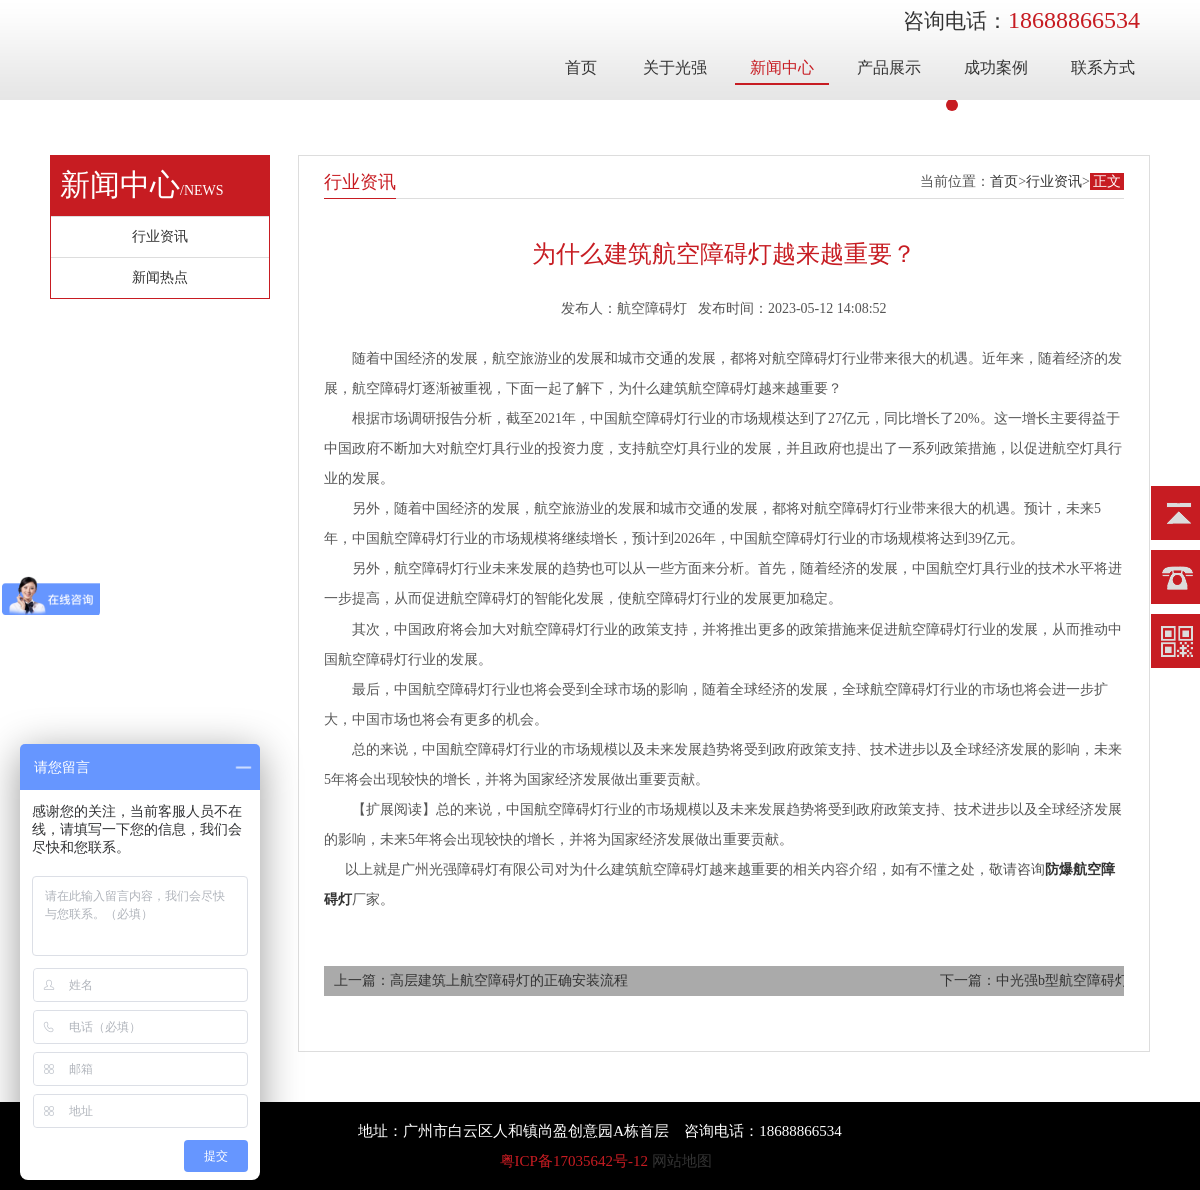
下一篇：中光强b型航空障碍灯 (1034, 980)
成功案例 (996, 67)
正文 (1107, 181)
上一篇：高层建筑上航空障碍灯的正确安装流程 (481, 980)
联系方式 (1103, 67)
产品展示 (889, 67)
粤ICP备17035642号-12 (574, 1161)
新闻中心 (782, 67)
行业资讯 (1054, 181)
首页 (581, 67)
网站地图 (682, 1161)
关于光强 (675, 67)
